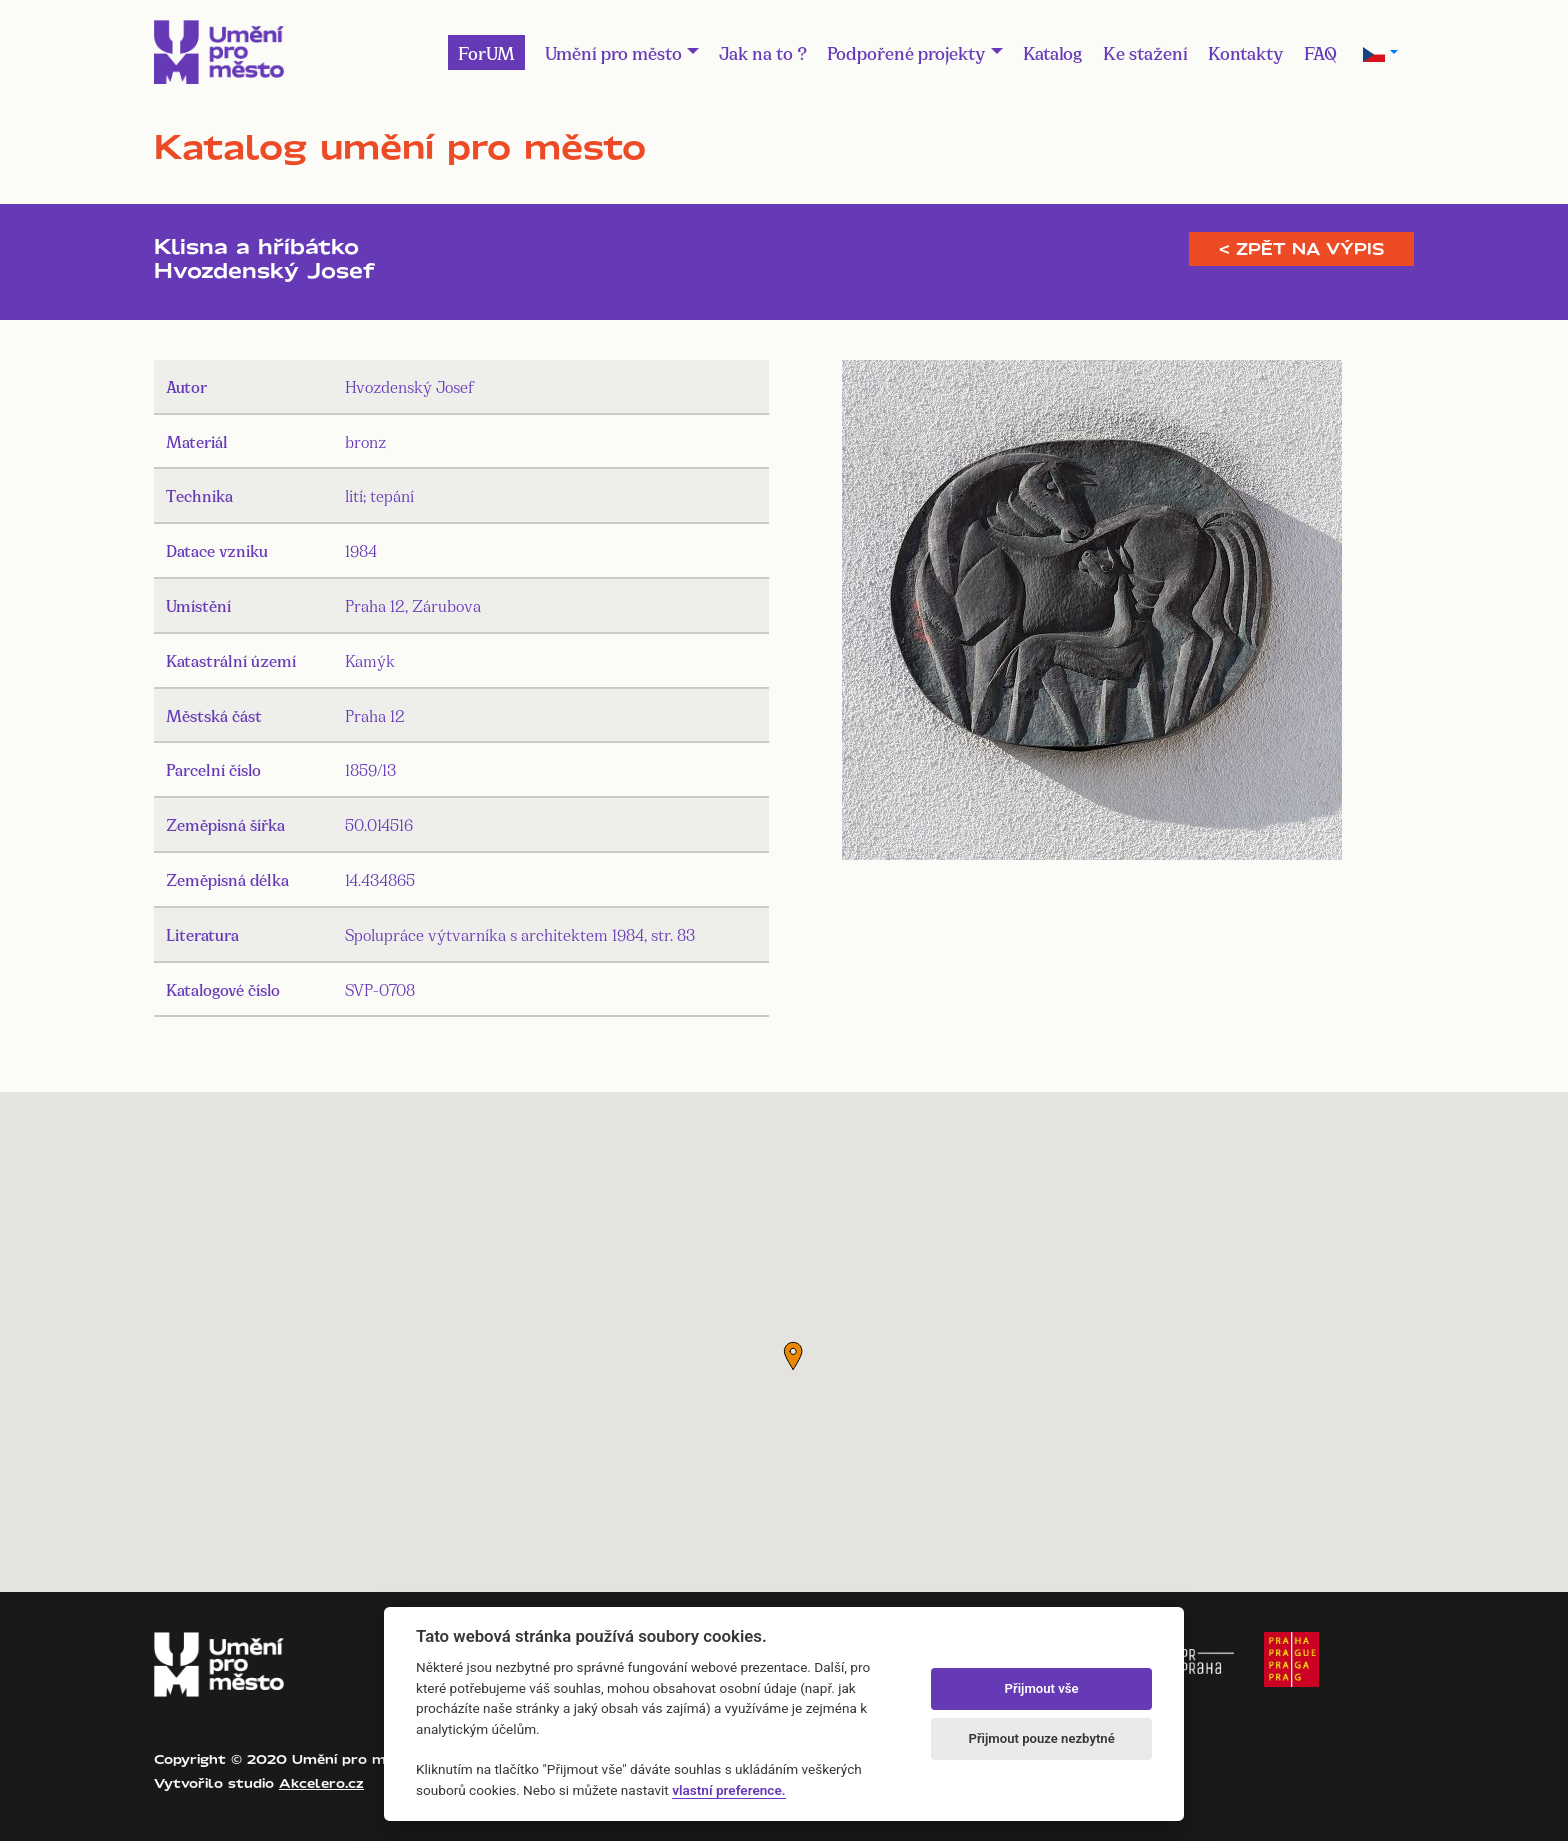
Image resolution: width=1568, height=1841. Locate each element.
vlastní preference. (728, 1790)
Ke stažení (1145, 52)
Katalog (1053, 52)
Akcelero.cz (321, 1783)
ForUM (486, 52)
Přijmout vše (1042, 1688)
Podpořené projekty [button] (906, 52)
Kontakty (1246, 52)
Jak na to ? (763, 52)
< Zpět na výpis (1301, 249)
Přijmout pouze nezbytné (1041, 1738)
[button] (793, 1356)
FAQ (1320, 52)
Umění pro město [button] (613, 52)
